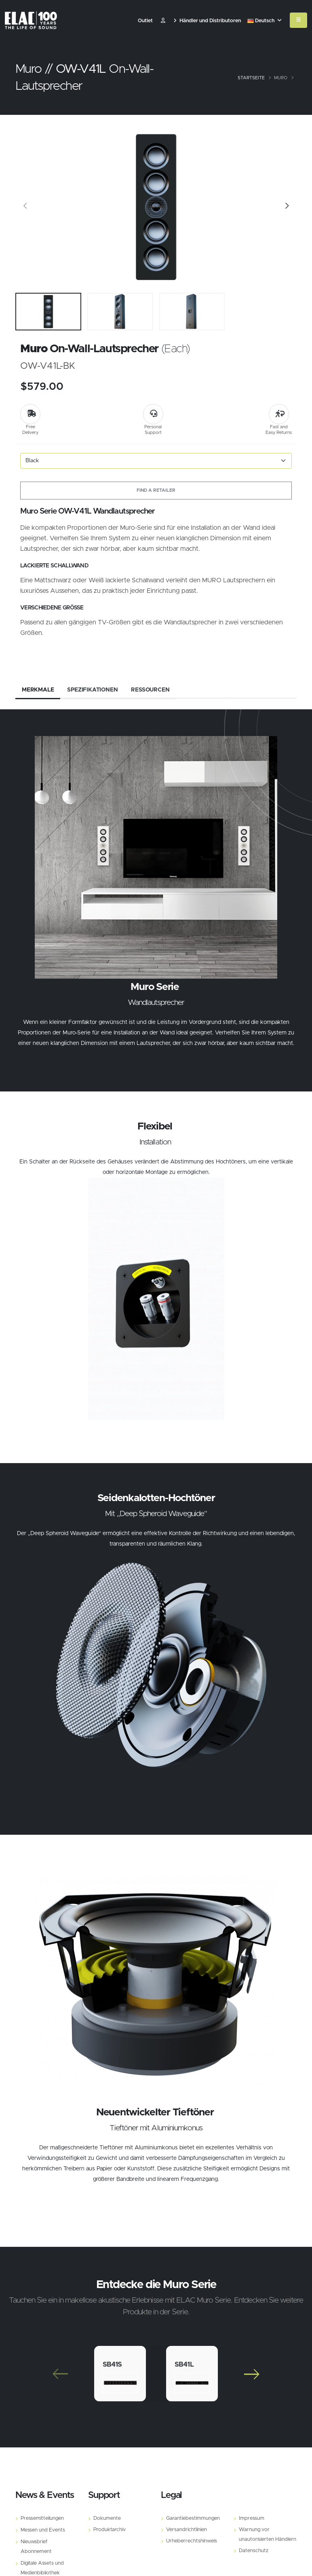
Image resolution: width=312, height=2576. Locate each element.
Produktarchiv (109, 2529)
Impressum (251, 2518)
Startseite (251, 78)
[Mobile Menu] (298, 20)
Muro (280, 78)
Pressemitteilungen (42, 2518)
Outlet (145, 20)
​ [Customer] (163, 20)
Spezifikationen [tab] (92, 690)
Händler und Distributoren (207, 20)
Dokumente (107, 2518)
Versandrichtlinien (186, 2529)
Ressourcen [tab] (150, 690)
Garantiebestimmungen (193, 2518)
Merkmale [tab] (38, 690)
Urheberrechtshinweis (191, 2541)
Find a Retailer (156, 490)
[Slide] (25, 207)
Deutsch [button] (264, 20)
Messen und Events (43, 2530)
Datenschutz (253, 2550)
